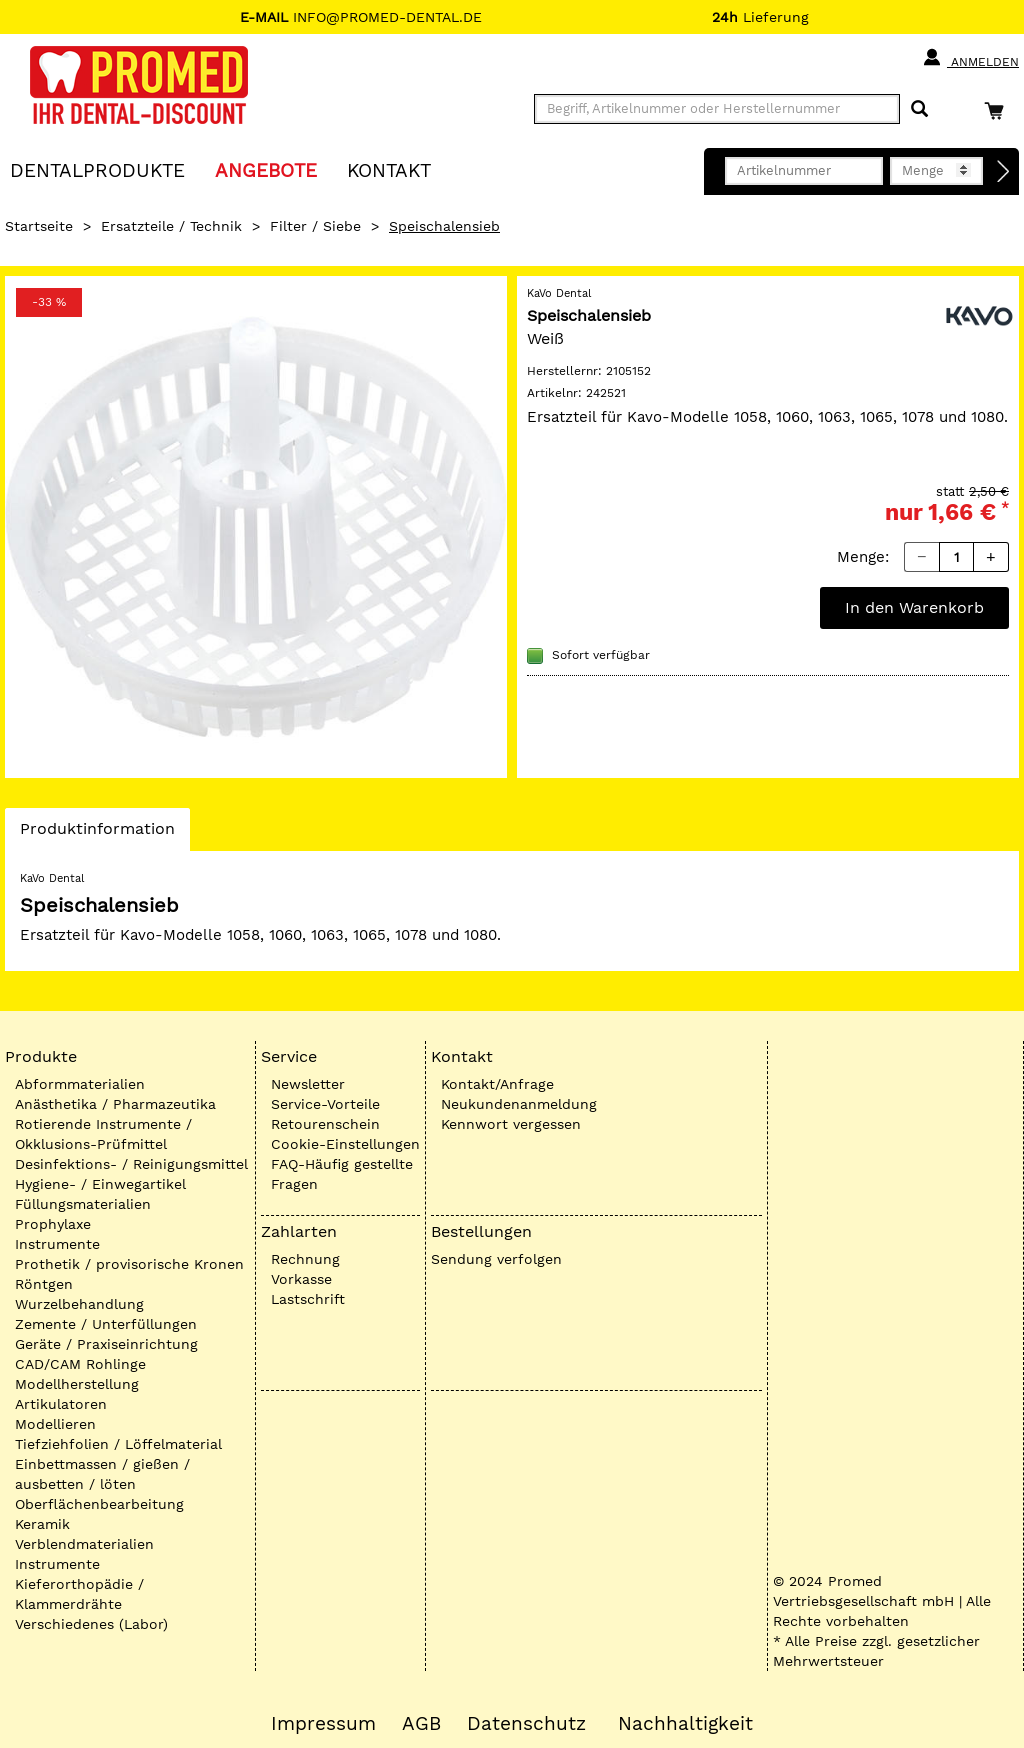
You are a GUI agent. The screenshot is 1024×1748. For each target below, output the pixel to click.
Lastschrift (308, 1299)
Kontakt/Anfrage (497, 1084)
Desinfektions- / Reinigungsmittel (131, 1164)
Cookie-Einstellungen (345, 1144)
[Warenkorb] (999, 110)
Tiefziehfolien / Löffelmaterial (118, 1444)
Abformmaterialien (80, 1084)
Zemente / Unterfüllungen (106, 1324)
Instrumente (57, 1244)
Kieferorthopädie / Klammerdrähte (79, 1594)
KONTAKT (389, 169)
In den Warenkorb (914, 607)
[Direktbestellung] (1004, 172)
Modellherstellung (77, 1384)
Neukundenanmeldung (519, 1104)
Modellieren (55, 1424)
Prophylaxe (53, 1224)
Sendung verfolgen (496, 1259)
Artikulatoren (61, 1404)
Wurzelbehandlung (79, 1304)
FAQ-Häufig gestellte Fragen (342, 1174)
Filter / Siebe (315, 226)
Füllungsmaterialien (83, 1204)
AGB (421, 1724)
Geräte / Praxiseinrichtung (106, 1344)
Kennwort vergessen (511, 1124)
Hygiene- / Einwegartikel (100, 1184)
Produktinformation (97, 834)
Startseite (39, 226)
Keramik (42, 1524)
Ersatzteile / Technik (171, 226)
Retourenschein (325, 1124)
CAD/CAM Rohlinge (80, 1364)
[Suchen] (919, 109)
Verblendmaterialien (84, 1544)
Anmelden (970, 58)
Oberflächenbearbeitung (99, 1504)
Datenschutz (526, 1724)
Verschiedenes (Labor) (91, 1624)
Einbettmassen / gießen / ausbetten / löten (102, 1474)
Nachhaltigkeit (685, 1724)
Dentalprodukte (97, 169)
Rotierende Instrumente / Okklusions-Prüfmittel (103, 1134)
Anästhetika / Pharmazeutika (115, 1104)
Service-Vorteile (325, 1104)
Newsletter (308, 1084)
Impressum (323, 1724)
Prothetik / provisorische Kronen (129, 1264)
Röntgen (44, 1284)
